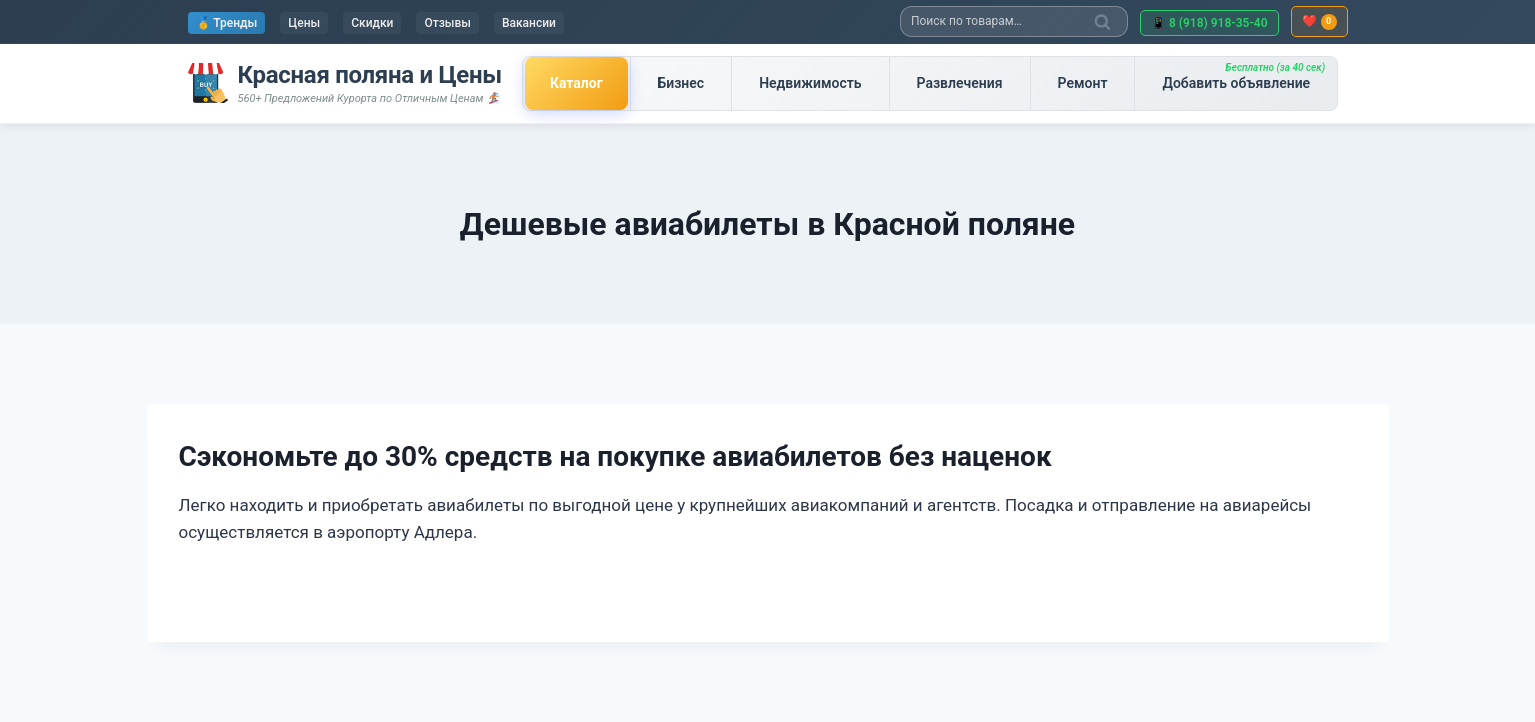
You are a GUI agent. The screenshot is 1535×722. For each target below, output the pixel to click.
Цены (304, 23)
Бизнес (681, 83)
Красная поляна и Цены (370, 75)
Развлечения (960, 83)
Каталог (576, 83)
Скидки (372, 23)
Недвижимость (810, 83)
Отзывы (447, 23)
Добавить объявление (1243, 76)
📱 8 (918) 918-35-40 (1209, 23)
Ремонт (1083, 83)
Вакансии (529, 23)
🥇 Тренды (227, 23)
